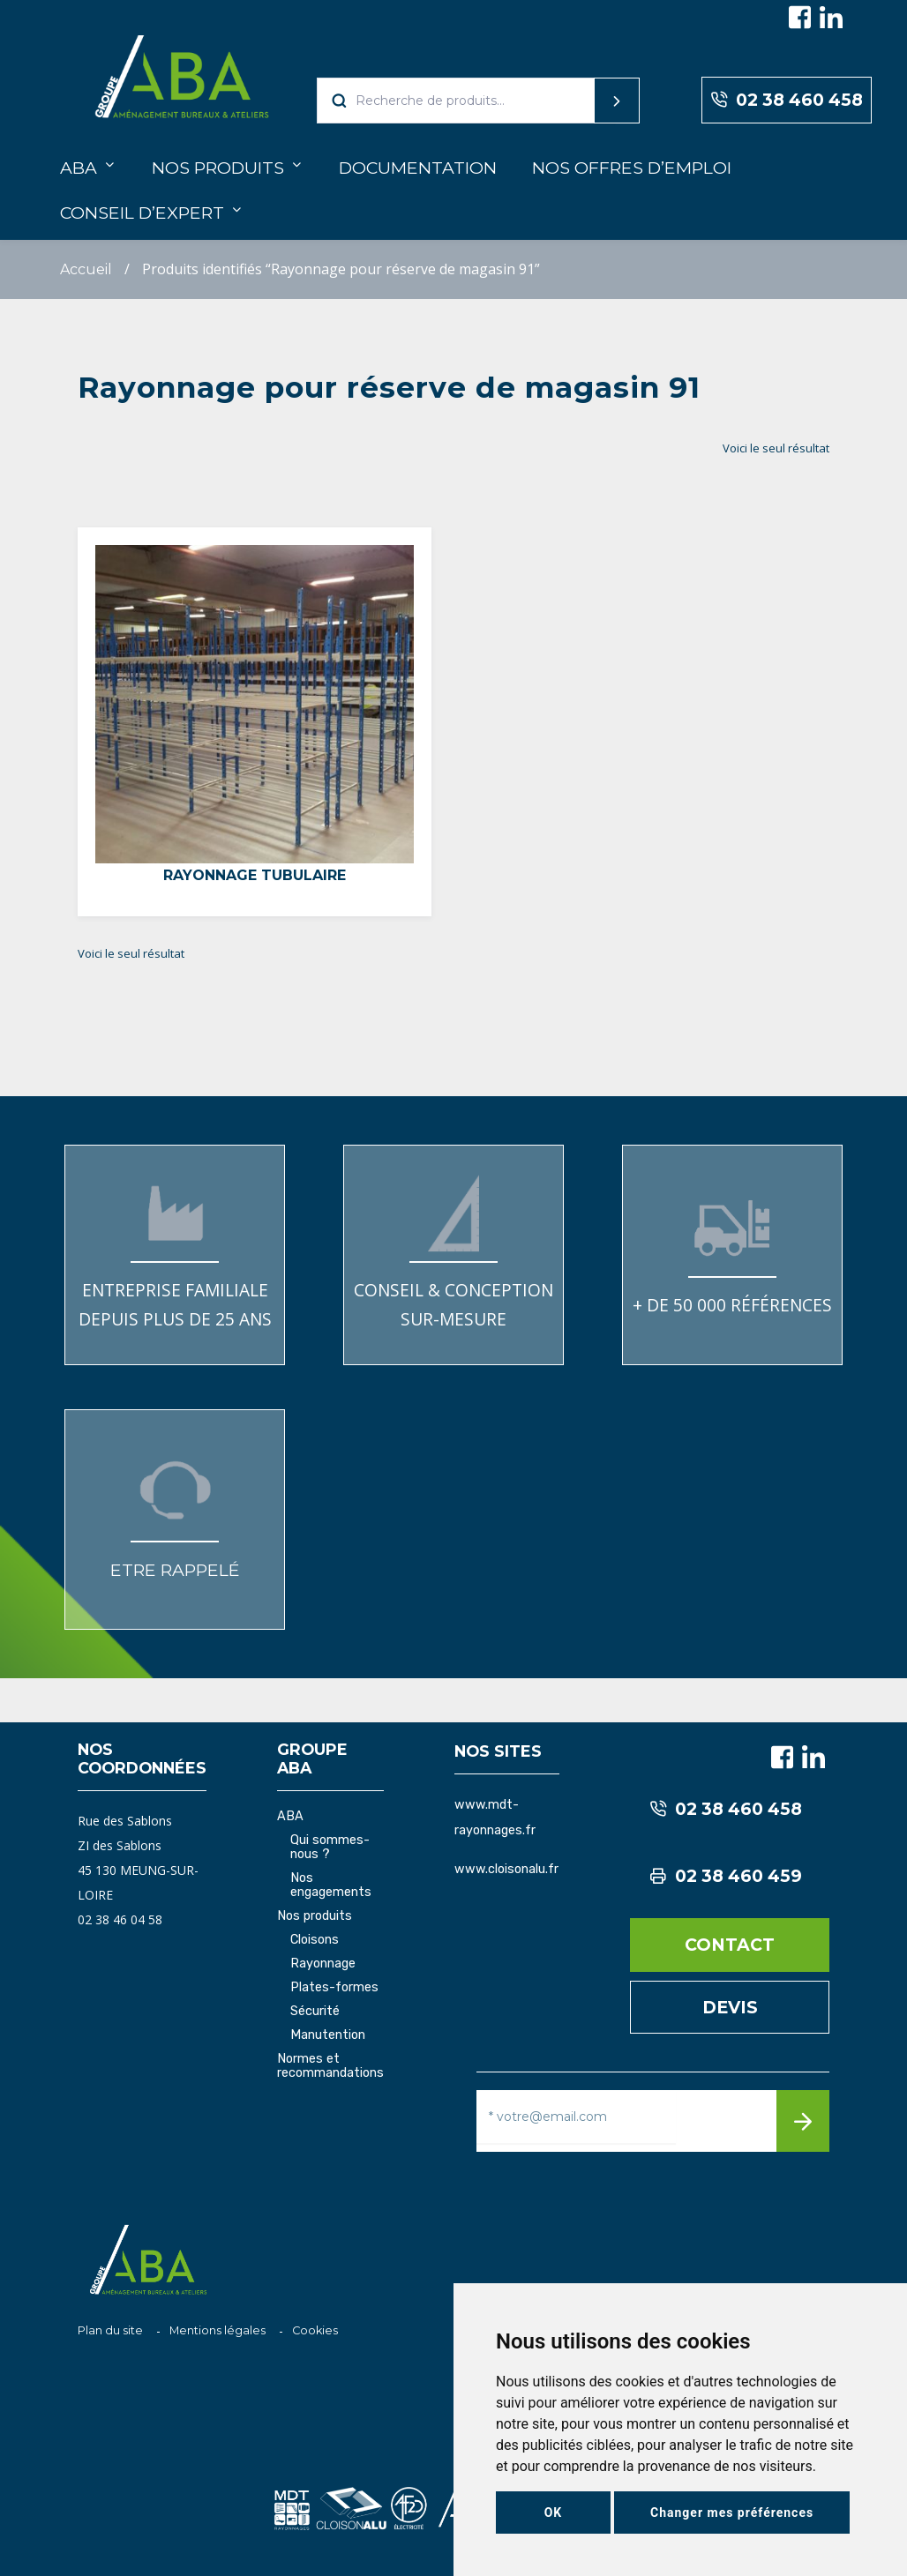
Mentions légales (217, 2330)
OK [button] (553, 2512)
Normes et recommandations (330, 2066)
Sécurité (315, 2012)
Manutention (327, 2035)
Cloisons (314, 1940)
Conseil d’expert (142, 212)
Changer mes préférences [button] (731, 2512)
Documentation (418, 167)
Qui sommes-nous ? (330, 1847)
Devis (730, 2007)
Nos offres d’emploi (631, 167)
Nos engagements (330, 1885)
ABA (78, 167)
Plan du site (110, 2330)
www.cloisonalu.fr (506, 1869)
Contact (730, 1944)
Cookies (315, 2330)
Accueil (86, 269)
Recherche (583, 100)
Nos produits (218, 167)
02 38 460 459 (725, 1876)
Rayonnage (323, 1964)
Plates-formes (334, 1988)
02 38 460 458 (786, 100)
